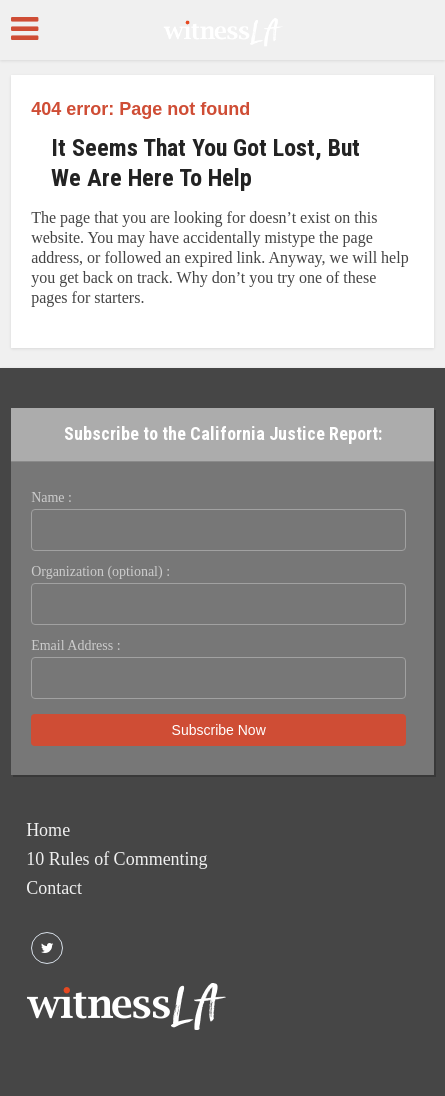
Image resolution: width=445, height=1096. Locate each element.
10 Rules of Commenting (117, 859)
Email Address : (75, 645)
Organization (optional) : (100, 571)
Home (48, 830)
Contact (54, 888)
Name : (51, 497)
